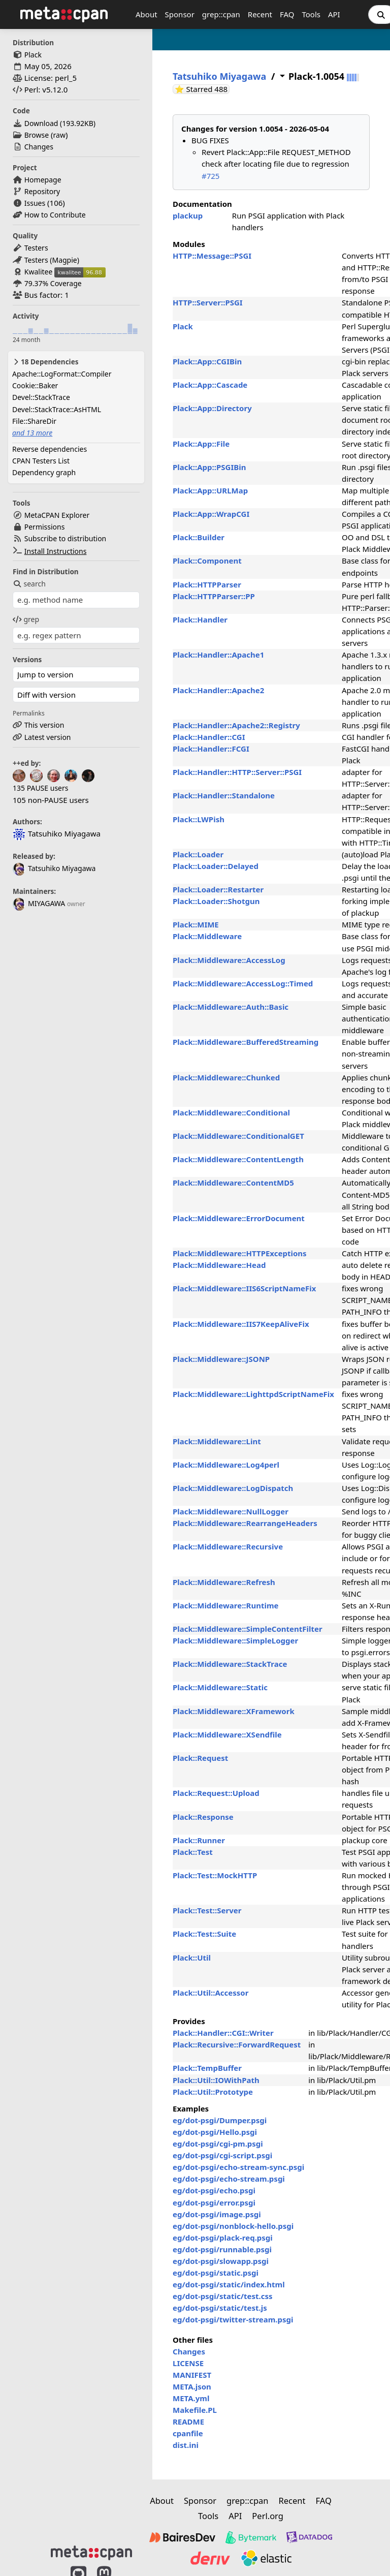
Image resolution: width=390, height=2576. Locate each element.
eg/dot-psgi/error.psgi (214, 2202)
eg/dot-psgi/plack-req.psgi (223, 2237)
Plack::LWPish (198, 819)
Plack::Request (200, 1758)
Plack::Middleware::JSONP (221, 1359)
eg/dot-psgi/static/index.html (229, 2284)
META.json (192, 2386)
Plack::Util (192, 1957)
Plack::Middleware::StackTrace (230, 1664)
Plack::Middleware (207, 936)
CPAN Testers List (41, 460)
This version (44, 725)
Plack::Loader (198, 854)
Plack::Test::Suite (204, 1934)
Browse (36, 135)
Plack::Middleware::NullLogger (230, 1511)
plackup (188, 215)
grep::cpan (221, 14)
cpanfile (188, 2433)
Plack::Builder (198, 537)
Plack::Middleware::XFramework (234, 1711)
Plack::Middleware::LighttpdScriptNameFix (253, 1394)
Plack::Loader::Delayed (215, 866)
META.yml (191, 2398)
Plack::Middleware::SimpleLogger (235, 1640)
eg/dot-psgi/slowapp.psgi (221, 2261)
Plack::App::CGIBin (207, 361)
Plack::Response (203, 1817)
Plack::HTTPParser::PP (214, 596)
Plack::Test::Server (207, 1910)
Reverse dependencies (49, 449)
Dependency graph (44, 472)
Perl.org (267, 2516)
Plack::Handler (200, 619)
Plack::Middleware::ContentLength (238, 1159)
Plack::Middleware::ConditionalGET (238, 1136)
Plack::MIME (196, 924)
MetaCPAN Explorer (56, 515)
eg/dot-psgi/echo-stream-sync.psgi (238, 2167)
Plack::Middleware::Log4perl (226, 1465)
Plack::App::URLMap (210, 490)
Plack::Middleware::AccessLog (229, 960)
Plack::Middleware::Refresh (224, 1582)
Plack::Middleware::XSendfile (227, 1734)
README (188, 2421)
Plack (33, 54)
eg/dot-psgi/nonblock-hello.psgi (233, 2226)
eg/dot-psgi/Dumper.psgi (220, 2120)
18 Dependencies (45, 361)
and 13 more (32, 433)
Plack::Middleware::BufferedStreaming (245, 1042)
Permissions (44, 527)
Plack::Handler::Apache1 (218, 654)
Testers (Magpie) (51, 260)
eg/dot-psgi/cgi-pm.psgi (218, 2143)
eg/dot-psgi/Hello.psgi (215, 2132)
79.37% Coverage (53, 283)
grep (26, 619)
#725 (210, 176)
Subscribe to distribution (65, 538)
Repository (42, 191)
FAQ (287, 14)
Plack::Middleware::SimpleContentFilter (247, 1629)
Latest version (47, 737)
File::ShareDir (34, 421)
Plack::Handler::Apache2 (218, 690)
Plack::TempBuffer (207, 2068)
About (146, 14)
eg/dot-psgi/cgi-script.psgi (222, 2155)
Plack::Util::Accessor (210, 1993)
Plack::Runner (199, 1840)
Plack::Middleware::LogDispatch (233, 1488)
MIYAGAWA (39, 903)
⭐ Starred (202, 89)
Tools (311, 14)
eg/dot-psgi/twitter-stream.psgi (233, 2319)
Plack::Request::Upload (216, 1793)
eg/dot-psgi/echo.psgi (214, 2190)
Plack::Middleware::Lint (217, 1441)
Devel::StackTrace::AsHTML (56, 409)
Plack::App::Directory (212, 408)
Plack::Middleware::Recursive (228, 1546)
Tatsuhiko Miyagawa (54, 868)
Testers (36, 248)
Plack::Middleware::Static (220, 1687)
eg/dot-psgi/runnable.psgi (222, 2249)
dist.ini (186, 2445)
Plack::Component (207, 560)
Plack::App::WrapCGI (211, 514)
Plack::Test (193, 1852)
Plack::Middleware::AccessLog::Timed (243, 983)
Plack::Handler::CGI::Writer (223, 2033)
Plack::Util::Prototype (213, 2092)
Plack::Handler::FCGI (211, 748)
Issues (34, 203)
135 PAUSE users (40, 788)
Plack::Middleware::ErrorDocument (239, 1218)
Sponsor (179, 14)
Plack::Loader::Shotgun (216, 901)
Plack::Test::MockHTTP (215, 1875)
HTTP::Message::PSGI (212, 256)
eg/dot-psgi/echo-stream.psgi (229, 2179)
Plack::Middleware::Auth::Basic (230, 1007)
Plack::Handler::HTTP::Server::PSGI (237, 772)
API (334, 14)
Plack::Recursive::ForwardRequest (237, 2044)
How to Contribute (55, 215)
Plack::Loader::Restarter (218, 889)
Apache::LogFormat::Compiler (62, 374)
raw (59, 135)
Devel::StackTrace (41, 397)
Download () (59, 123)
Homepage (42, 179)
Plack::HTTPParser (207, 584)
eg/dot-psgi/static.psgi (215, 2273)
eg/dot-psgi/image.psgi (217, 2214)
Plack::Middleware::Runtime (226, 1605)
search (29, 583)
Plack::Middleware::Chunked (226, 1077)
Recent (260, 14)
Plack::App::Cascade (210, 385)
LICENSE (188, 2363)
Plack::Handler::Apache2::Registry (236, 725)
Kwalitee (38, 271)
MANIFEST (192, 2375)
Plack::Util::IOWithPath (216, 2080)
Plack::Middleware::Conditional (231, 1112)
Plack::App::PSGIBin (209, 467)
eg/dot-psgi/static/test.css (223, 2296)
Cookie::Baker (35, 385)
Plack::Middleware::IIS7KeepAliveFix (241, 1324)
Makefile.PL (195, 2410)
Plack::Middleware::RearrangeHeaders (245, 1523)
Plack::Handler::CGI (209, 737)
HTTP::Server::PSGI (208, 302)
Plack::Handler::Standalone (224, 795)
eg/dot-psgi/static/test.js (220, 2308)
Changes (38, 146)
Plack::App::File (201, 444)
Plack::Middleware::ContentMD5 (233, 1182)
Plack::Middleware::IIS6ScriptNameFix (244, 1288)
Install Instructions (55, 551)
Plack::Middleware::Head (219, 1265)
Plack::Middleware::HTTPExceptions (240, 1253)
